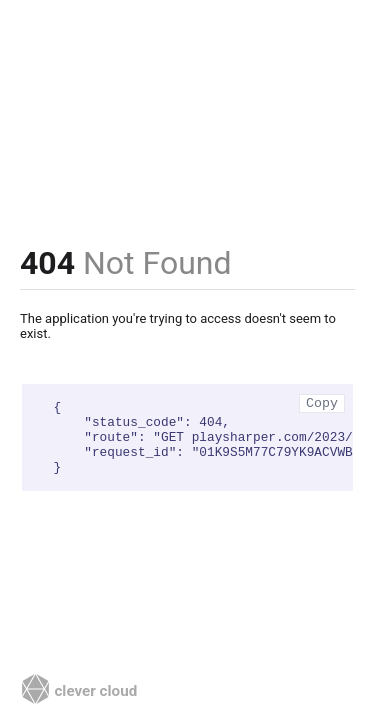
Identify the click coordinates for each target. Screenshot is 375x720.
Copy (322, 403)
